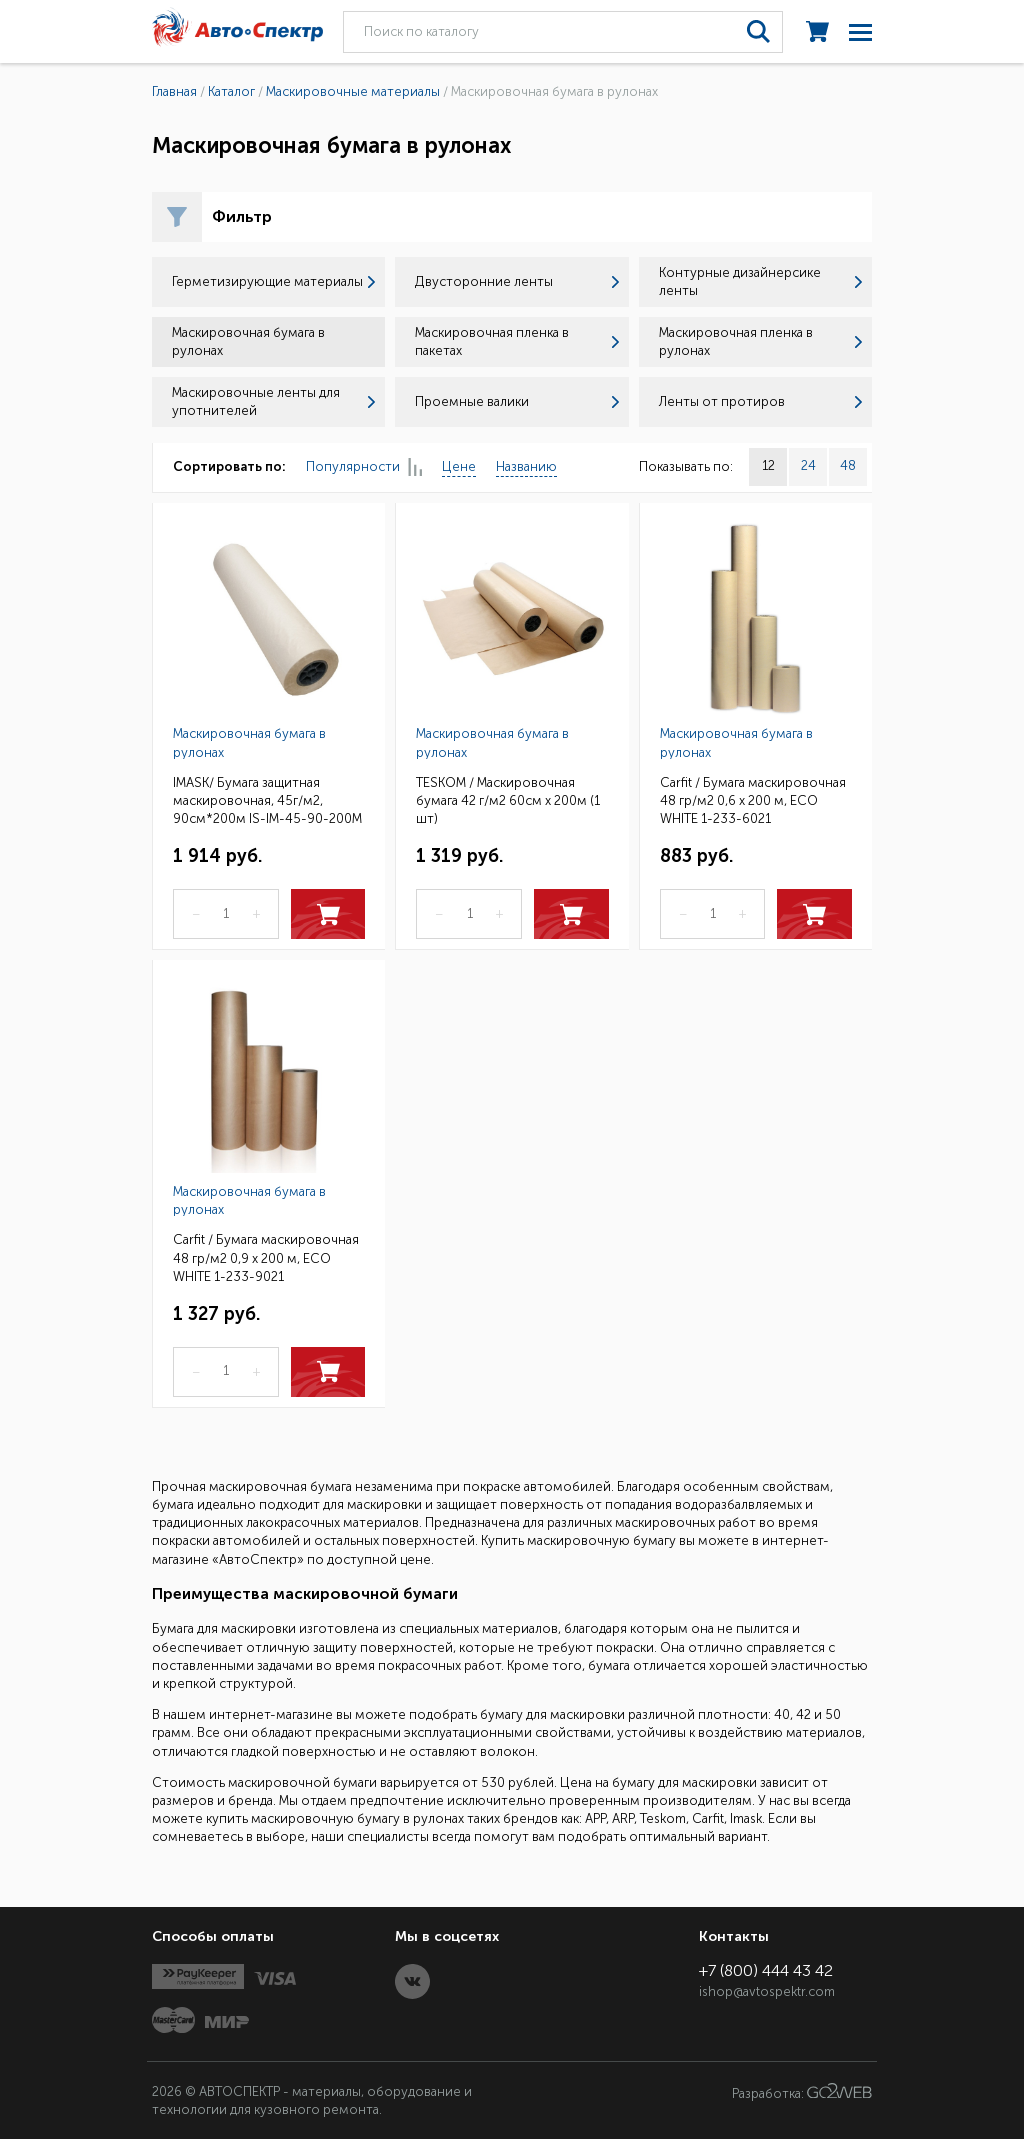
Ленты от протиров (760, 401)
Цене (459, 466)
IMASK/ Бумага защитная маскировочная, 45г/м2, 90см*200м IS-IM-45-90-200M (267, 799)
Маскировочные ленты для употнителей (273, 401)
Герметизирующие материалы (273, 281)
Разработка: (802, 2092)
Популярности (364, 467)
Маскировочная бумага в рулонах (249, 742)
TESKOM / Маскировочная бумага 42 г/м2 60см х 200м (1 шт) (508, 799)
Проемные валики (516, 401)
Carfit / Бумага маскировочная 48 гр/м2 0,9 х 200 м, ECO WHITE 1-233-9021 (266, 1256)
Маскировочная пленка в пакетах (516, 341)
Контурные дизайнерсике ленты (760, 281)
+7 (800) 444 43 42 (766, 1970)
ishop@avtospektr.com (767, 1991)
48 (848, 465)
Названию (526, 466)
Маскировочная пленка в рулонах (760, 341)
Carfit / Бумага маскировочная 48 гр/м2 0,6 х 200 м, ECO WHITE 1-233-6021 (753, 799)
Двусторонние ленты (516, 281)
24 (808, 465)
